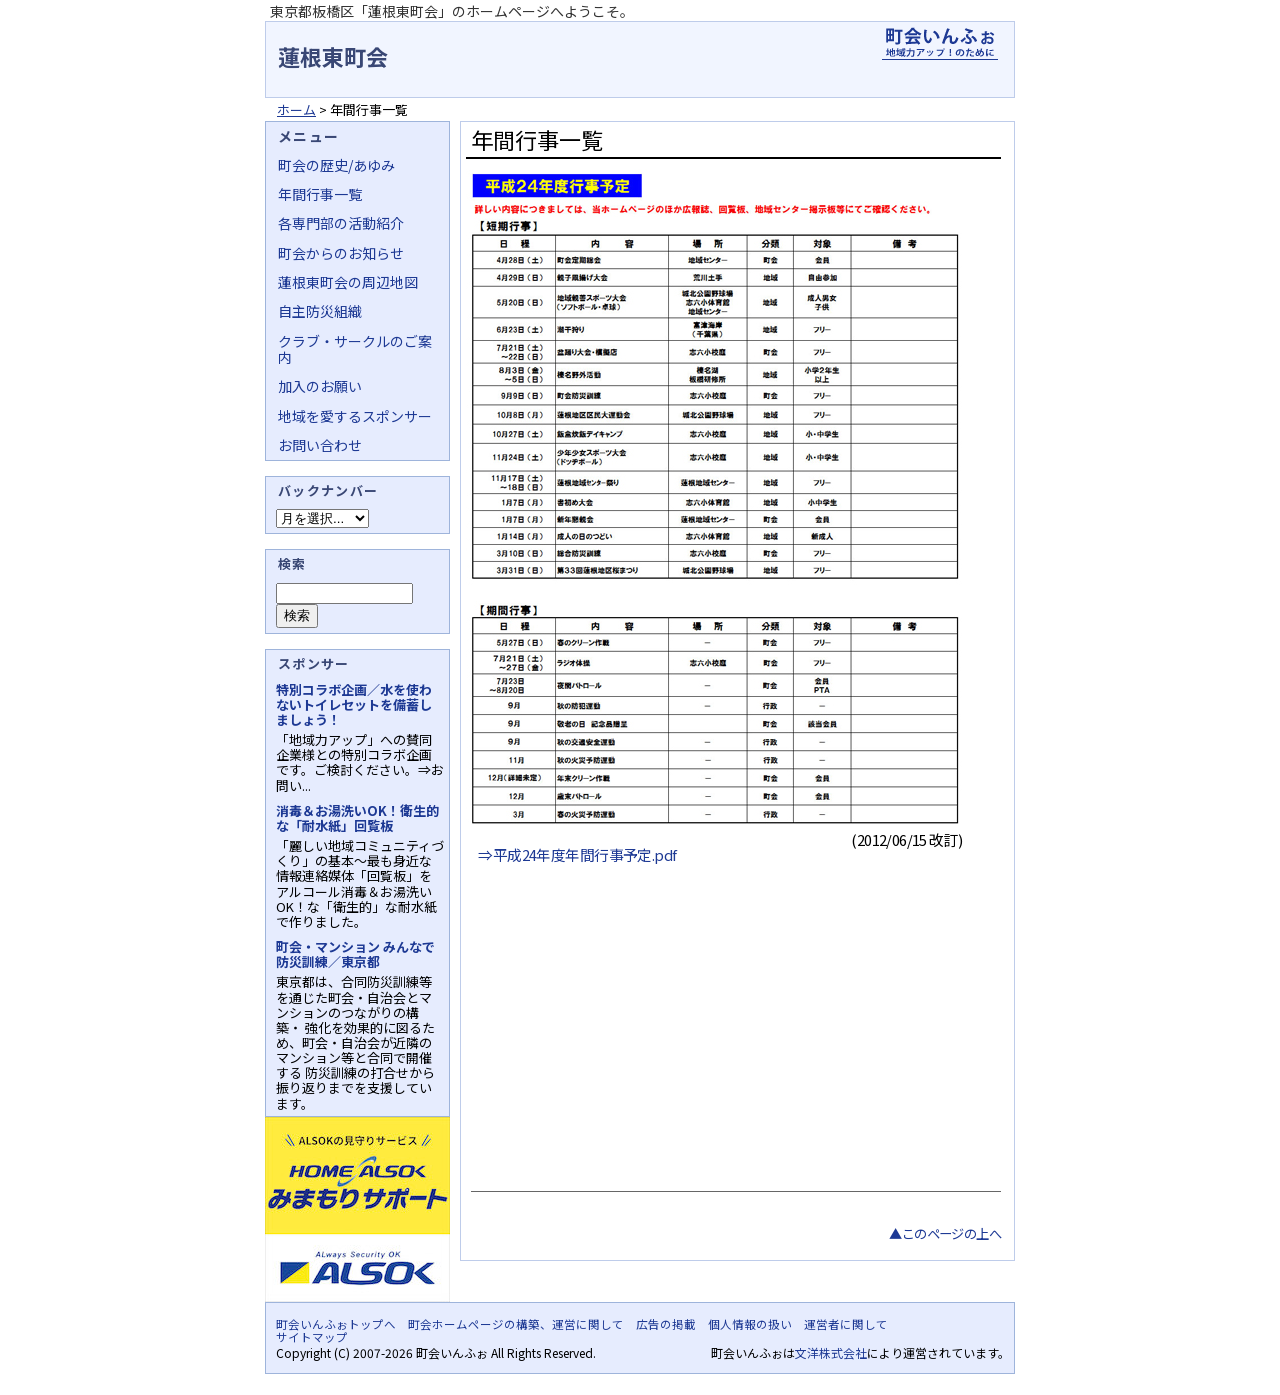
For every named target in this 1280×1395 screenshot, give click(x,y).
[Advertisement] (733, 1031)
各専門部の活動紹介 (341, 223)
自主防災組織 (320, 311)
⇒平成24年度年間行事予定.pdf (577, 854)
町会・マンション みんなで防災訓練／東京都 (355, 954)
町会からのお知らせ (341, 253)
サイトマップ (312, 1337)
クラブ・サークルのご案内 (355, 349)
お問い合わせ (320, 445)
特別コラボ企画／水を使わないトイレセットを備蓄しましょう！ (354, 704)
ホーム (296, 109)
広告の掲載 (666, 1324)
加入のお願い (320, 386)
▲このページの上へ (945, 1233)
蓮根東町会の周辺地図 (348, 282)
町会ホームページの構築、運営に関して (516, 1324)
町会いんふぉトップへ (336, 1324)
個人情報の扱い (750, 1324)
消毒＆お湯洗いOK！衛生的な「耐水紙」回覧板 (357, 818)
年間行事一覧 (320, 194)
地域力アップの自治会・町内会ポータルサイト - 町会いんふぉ (940, 44)
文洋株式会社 (831, 1352)
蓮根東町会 (333, 56)
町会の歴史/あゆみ (336, 165)
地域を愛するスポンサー (355, 416)
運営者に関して (846, 1324)
